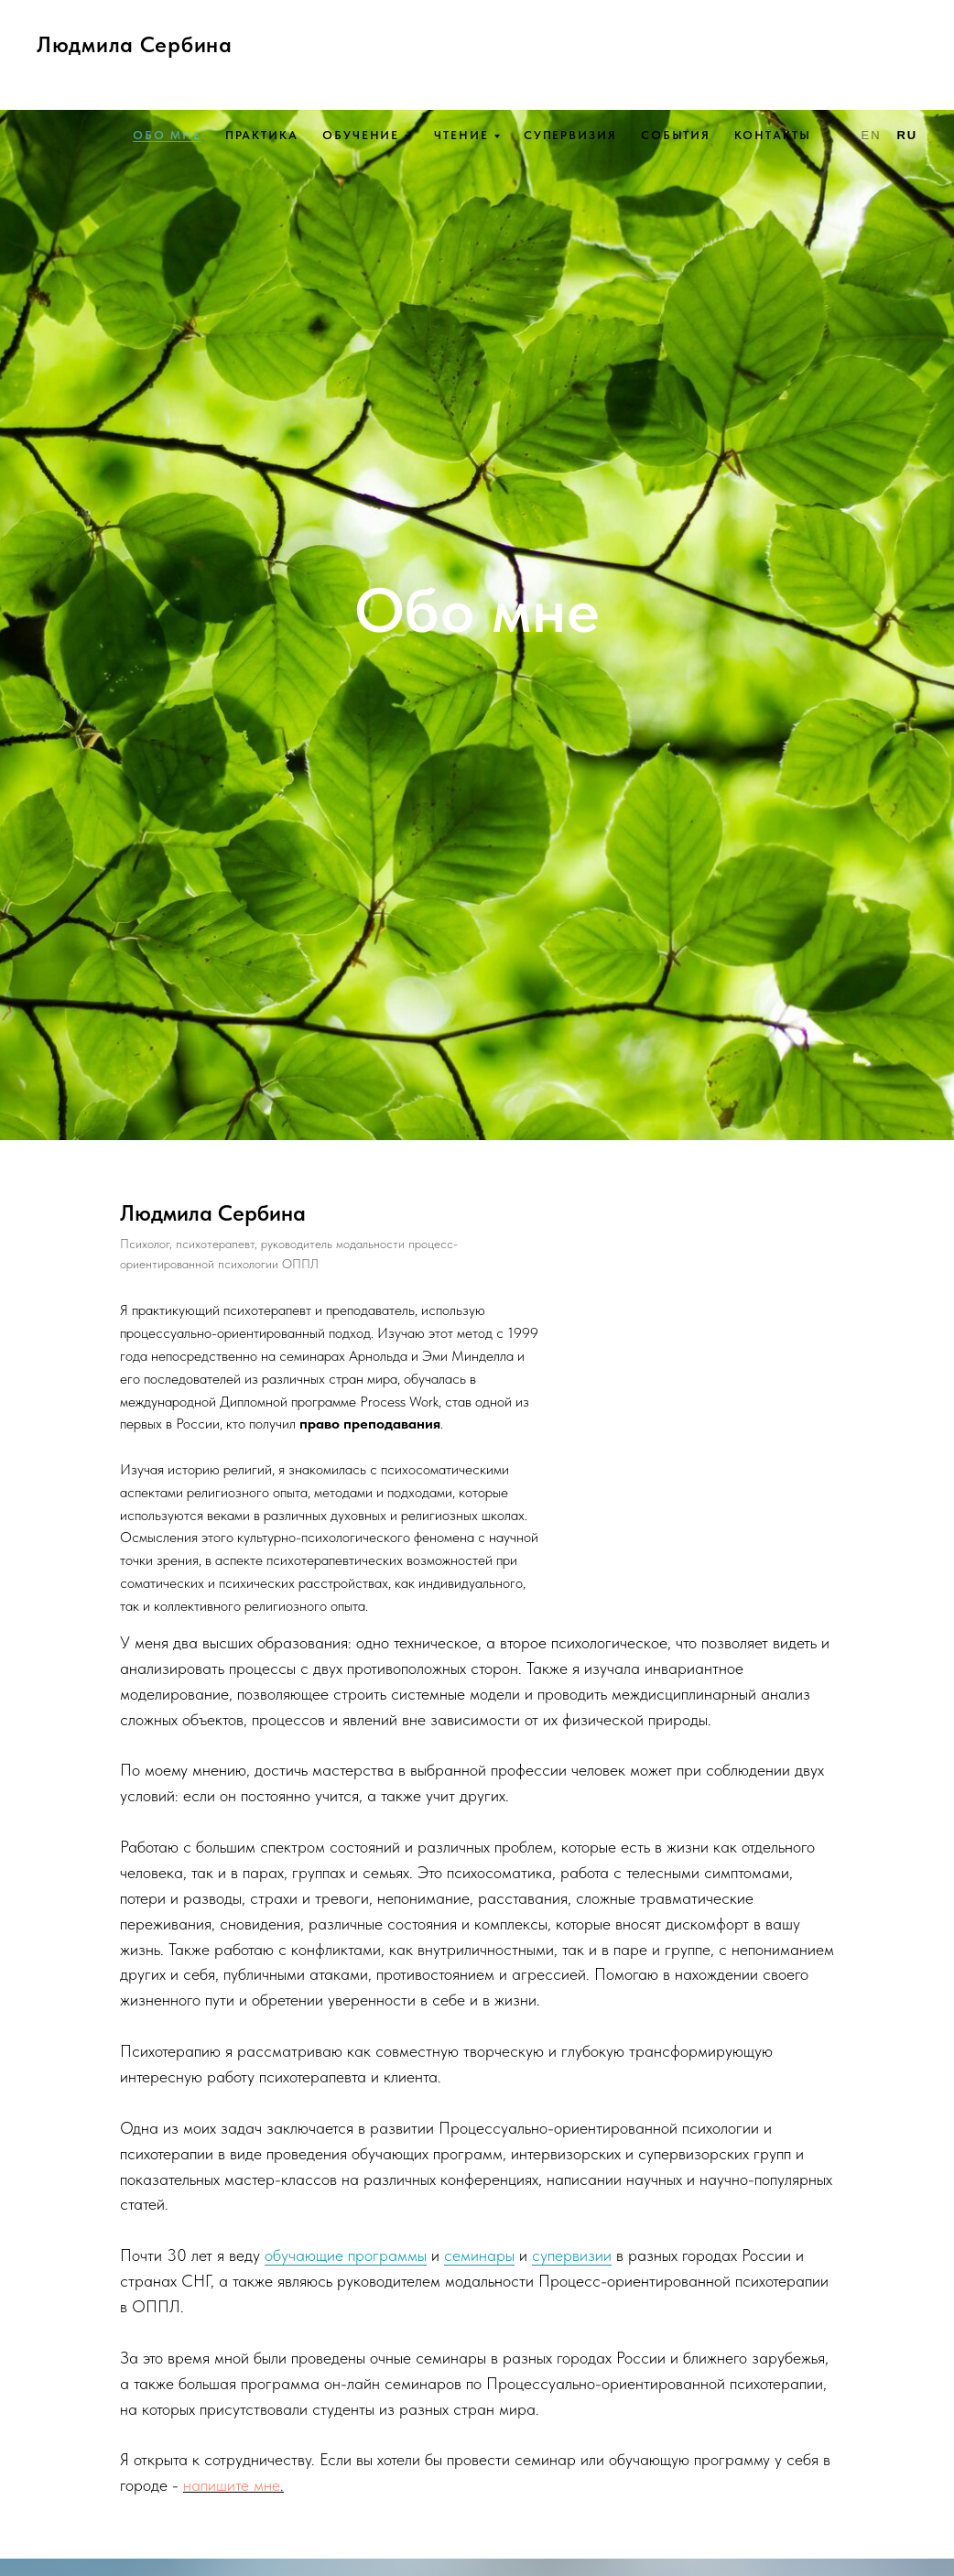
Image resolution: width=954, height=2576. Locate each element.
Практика (261, 135)
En (872, 135)
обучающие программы (346, 2255)
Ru (906, 135)
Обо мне (167, 135)
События (675, 135)
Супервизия (570, 135)
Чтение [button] (461, 135)
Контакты (772, 135)
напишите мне (231, 2484)
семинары (479, 2255)
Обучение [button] (360, 135)
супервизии (572, 2255)
